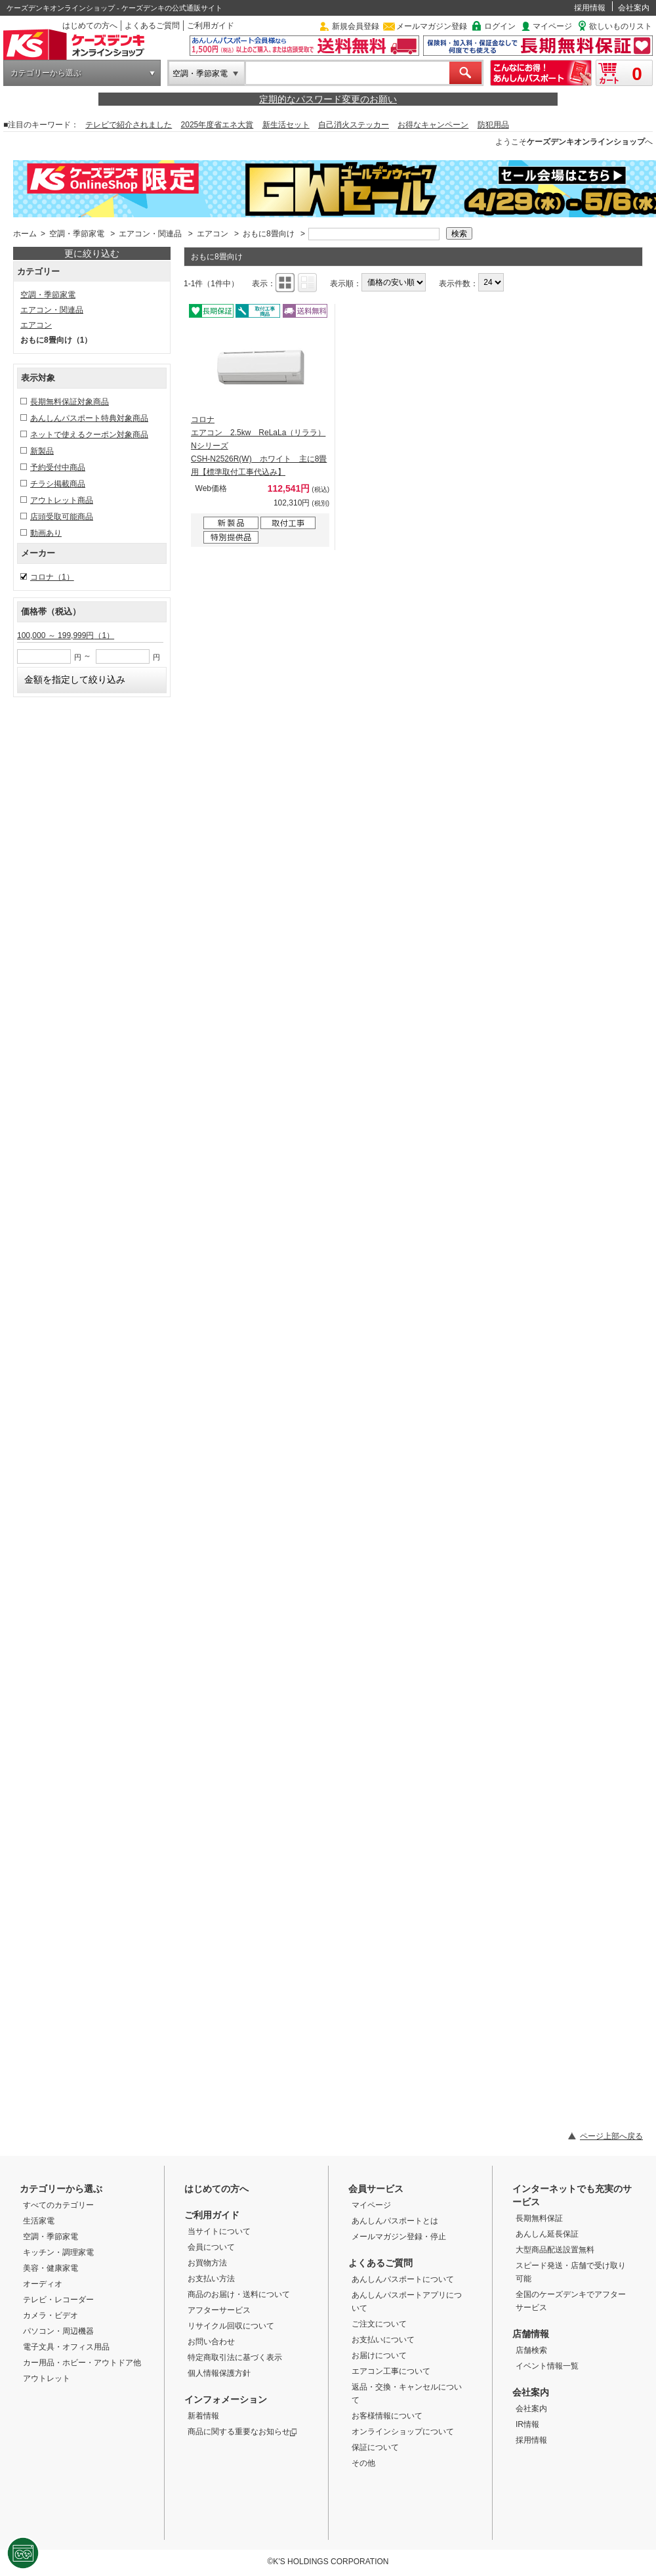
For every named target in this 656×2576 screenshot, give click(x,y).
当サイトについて (219, 2231)
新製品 (42, 451)
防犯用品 (493, 124)
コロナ (52, 577)
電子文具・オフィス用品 (66, 2346)
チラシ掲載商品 (57, 483)
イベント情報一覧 (547, 2366)
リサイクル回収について (231, 2325)
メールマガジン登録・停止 (399, 2236)
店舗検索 (531, 2350)
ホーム (25, 233)
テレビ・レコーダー (58, 2299)
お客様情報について (387, 2415)
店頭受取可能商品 (61, 516)
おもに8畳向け (269, 233)
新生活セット (286, 124)
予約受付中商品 (57, 467)
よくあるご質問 (152, 25)
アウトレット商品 (61, 500)
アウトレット (46, 2378)
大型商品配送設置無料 (555, 2249)
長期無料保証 (539, 2218)
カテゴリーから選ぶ (45, 72)
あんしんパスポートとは (395, 2220)
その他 (363, 2463)
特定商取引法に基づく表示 (235, 2357)
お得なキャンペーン (433, 124)
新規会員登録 (355, 26)
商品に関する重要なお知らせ (242, 2431)
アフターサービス (219, 2310)
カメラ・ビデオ (50, 2315)
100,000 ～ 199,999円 (65, 635)
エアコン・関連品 (150, 233)
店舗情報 (530, 2334)
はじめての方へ (89, 25)
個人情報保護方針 (219, 2373)
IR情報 (527, 2424)
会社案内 (633, 7)
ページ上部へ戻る (611, 2136)
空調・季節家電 (200, 73)
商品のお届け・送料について (239, 2294)
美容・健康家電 (50, 2268)
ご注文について (379, 2324)
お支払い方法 (211, 2278)
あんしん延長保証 (547, 2234)
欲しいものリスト (620, 26)
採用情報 (589, 7)
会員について (211, 2247)
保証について (375, 2447)
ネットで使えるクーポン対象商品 (89, 434)
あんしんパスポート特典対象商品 (89, 418)
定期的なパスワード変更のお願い (328, 99)
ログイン (500, 26)
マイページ (552, 26)
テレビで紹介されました (128, 124)
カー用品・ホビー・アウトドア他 (82, 2362)
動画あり (46, 533)
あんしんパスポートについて (403, 2279)
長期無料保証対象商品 (69, 401)
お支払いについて (383, 2339)
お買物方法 (207, 2262)
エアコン (212, 233)
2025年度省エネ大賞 (217, 124)
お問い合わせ (211, 2341)
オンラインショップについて (403, 2431)
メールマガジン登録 (431, 26)
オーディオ (42, 2283)
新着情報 (203, 2415)
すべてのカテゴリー (58, 2205)
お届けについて (379, 2355)
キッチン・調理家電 (58, 2252)
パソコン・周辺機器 (58, 2331)
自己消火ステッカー (353, 124)
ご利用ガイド (210, 25)
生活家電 (38, 2220)
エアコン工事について (391, 2371)
